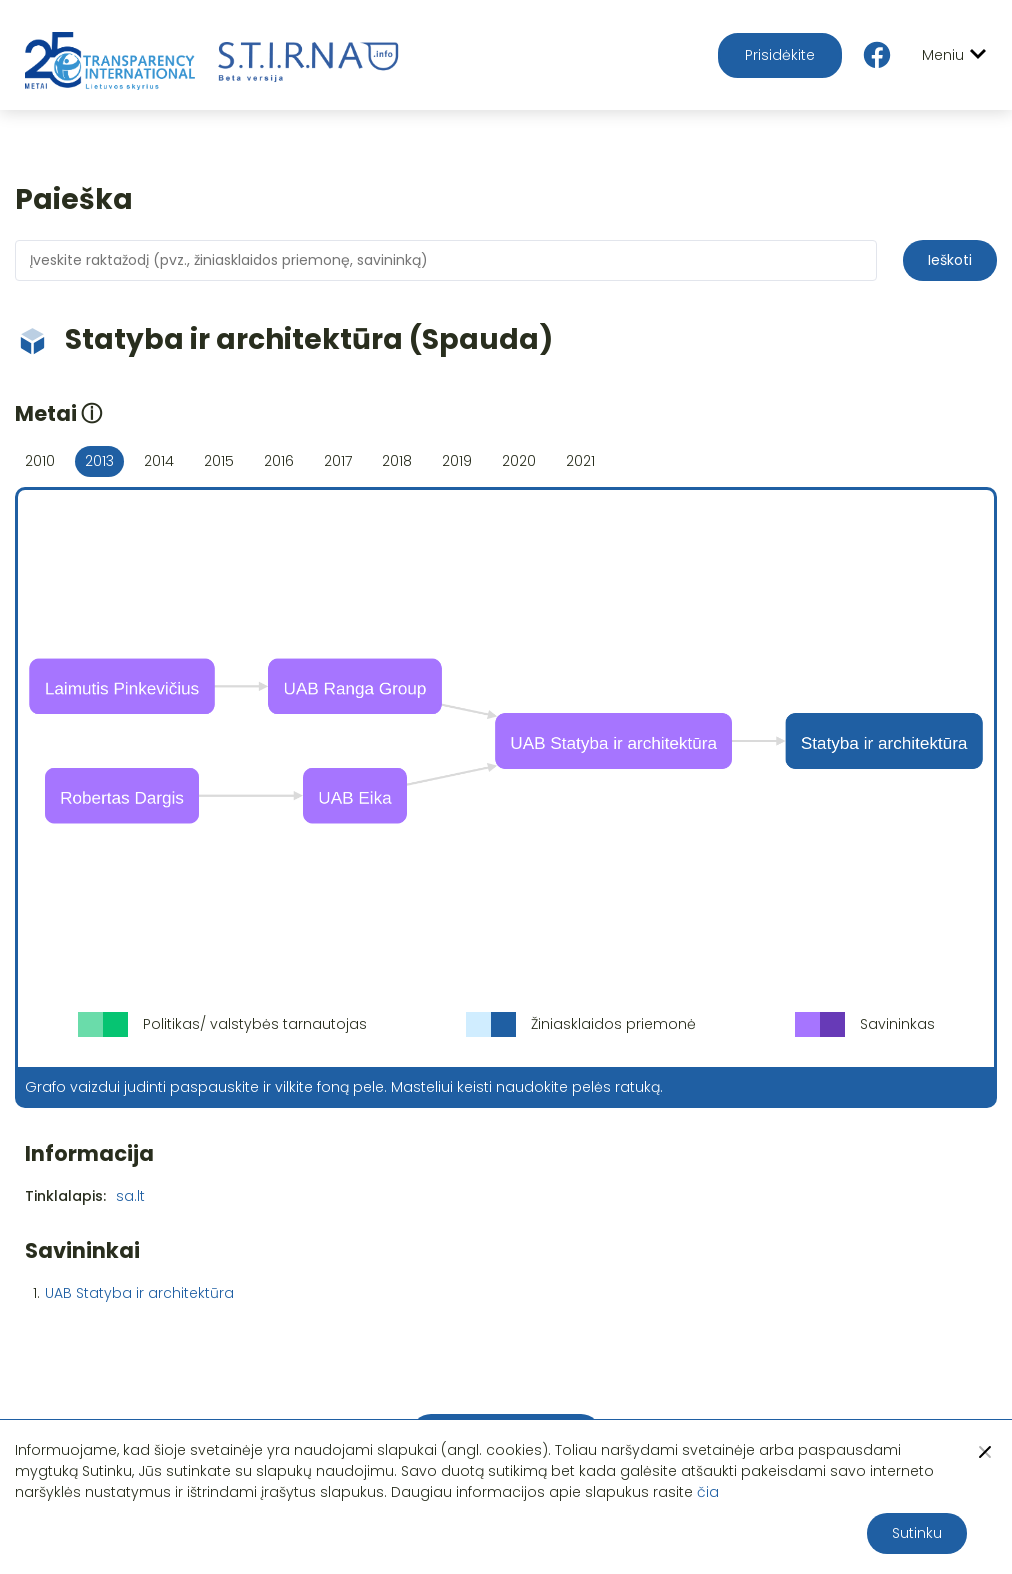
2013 (99, 461)
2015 (219, 461)
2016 (279, 461)
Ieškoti (950, 260)
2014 (159, 461)
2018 (397, 461)
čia (708, 1492)
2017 (338, 461)
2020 (519, 461)
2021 (580, 461)
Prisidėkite (780, 55)
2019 (457, 461)
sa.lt (130, 1196)
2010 (40, 461)
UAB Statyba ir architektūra (139, 1293)
